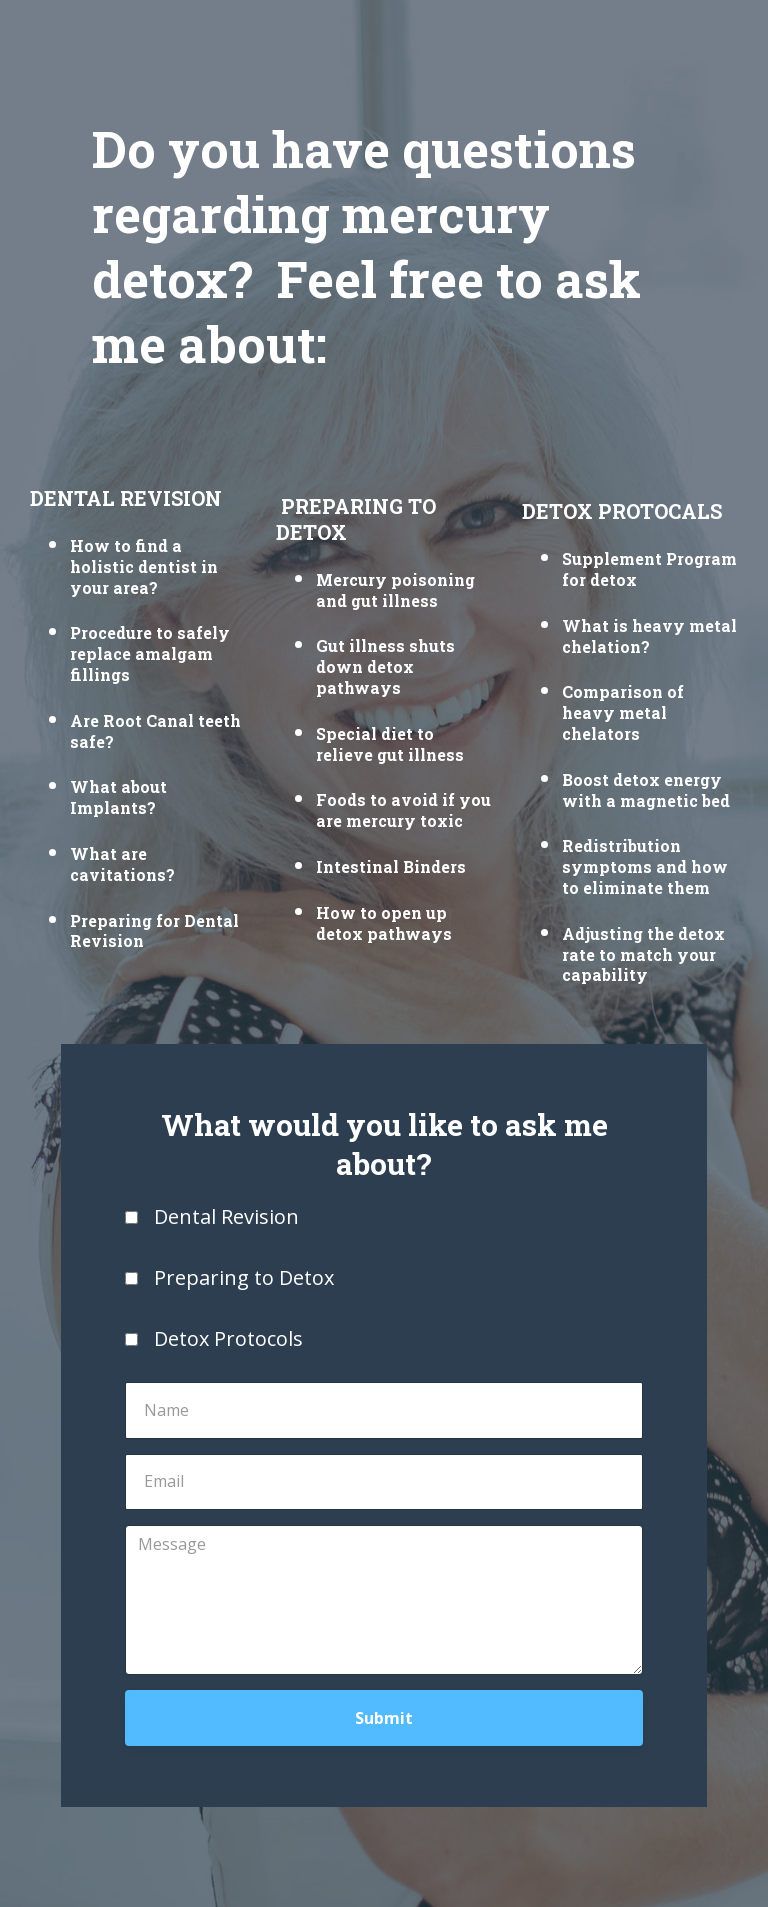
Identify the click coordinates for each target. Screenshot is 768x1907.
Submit (384, 1718)
